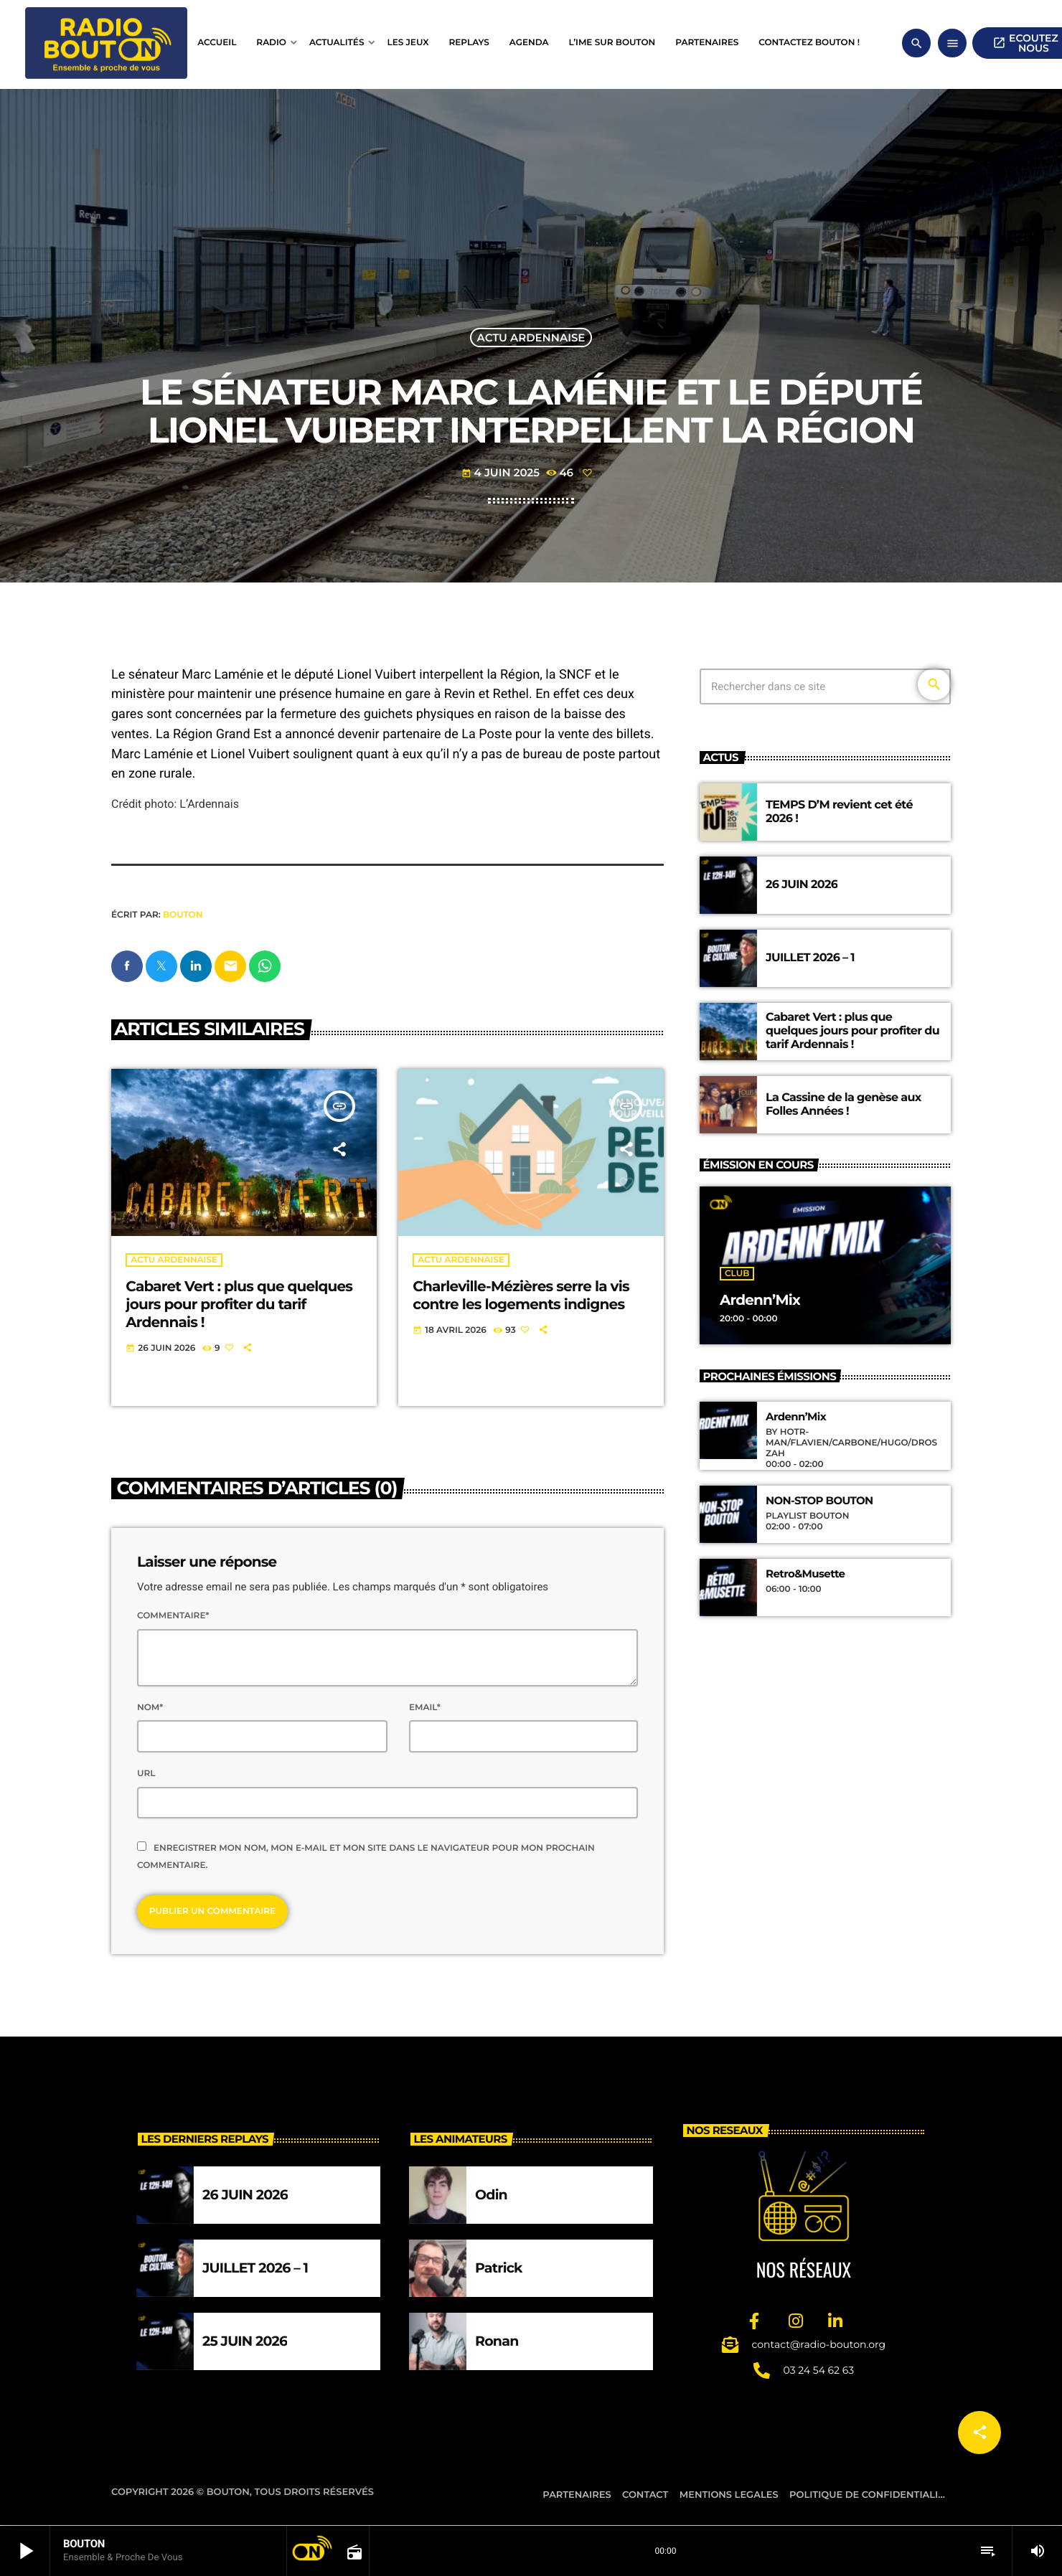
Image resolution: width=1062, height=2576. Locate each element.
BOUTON (182, 915)
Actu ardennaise (531, 337)
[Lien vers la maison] (106, 43)
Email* (425, 1708)
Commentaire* (173, 1616)
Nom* (150, 1708)
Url (146, 1774)
